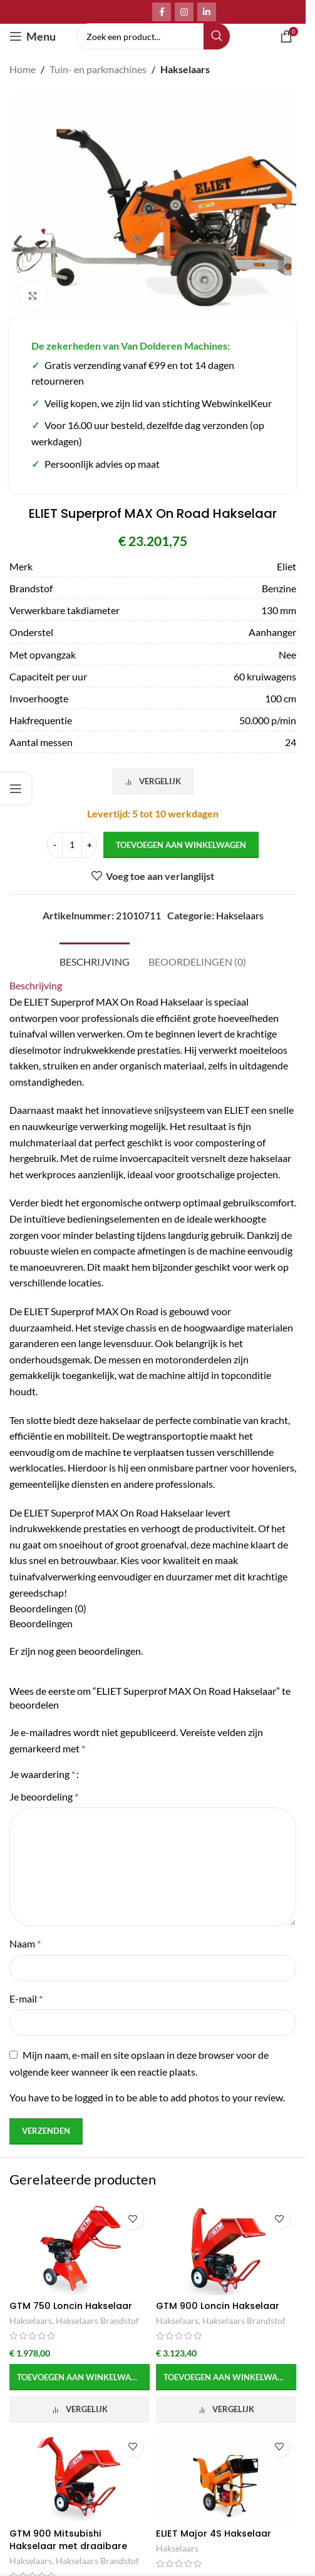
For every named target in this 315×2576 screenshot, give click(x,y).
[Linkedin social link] (206, 12)
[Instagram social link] (184, 12)
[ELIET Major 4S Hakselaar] (226, 2476)
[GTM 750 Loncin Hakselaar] (79, 2248)
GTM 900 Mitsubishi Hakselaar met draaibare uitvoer (68, 2546)
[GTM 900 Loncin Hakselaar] (226, 2248)
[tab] (94, 959)
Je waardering (42, 1774)
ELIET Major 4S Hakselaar (213, 2533)
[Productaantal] (72, 845)
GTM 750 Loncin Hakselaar (70, 2306)
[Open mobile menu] (32, 36)
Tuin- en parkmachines (98, 69)
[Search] (153, 36)
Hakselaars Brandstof (97, 2321)
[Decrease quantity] (55, 845)
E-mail (26, 1998)
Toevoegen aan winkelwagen (181, 845)
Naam (25, 1943)
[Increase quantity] (89, 845)
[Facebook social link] (161, 12)
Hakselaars (185, 69)
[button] (79, 2377)
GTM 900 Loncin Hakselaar (217, 2306)
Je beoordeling (43, 1796)
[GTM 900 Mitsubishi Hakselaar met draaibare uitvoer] (79, 2476)
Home (22, 69)
